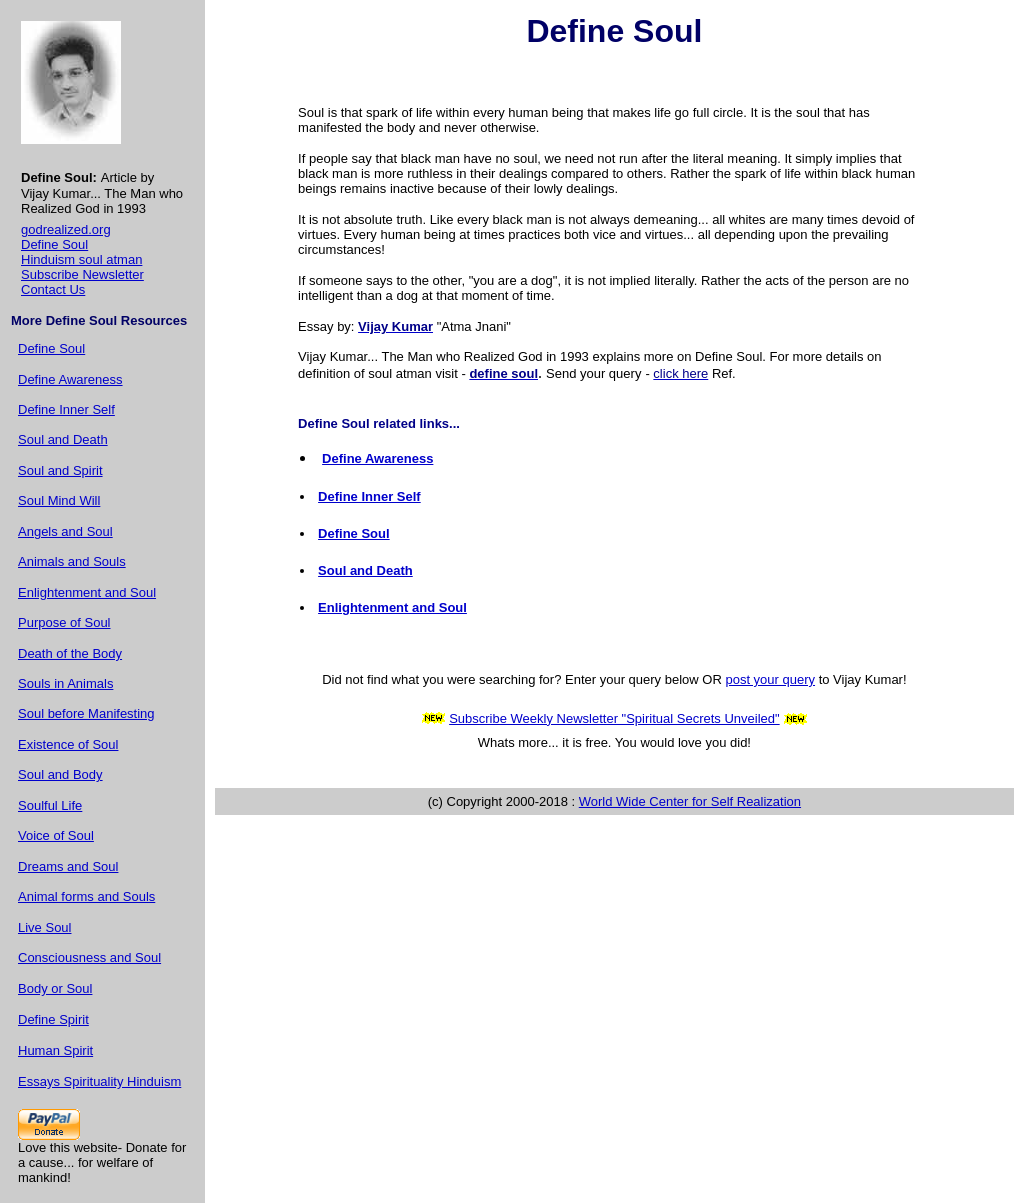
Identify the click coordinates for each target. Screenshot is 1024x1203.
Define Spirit (53, 1019)
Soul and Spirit (60, 470)
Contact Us (53, 289)
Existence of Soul (68, 744)
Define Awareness (70, 379)
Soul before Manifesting (86, 713)
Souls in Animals (65, 683)
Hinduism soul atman (81, 259)
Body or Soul (55, 988)
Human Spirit (55, 1050)
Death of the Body (70, 653)
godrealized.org (66, 229)
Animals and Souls (72, 561)
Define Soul (54, 244)
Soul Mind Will (59, 500)
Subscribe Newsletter (82, 274)
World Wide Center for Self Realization (690, 801)
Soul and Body (60, 774)
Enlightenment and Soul (87, 592)
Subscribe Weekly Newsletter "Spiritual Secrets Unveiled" (614, 718)
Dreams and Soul (68, 866)
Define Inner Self (66, 409)
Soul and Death (63, 439)
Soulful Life (50, 805)
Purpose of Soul (64, 622)
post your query (770, 679)
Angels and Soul (65, 531)
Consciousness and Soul (89, 957)
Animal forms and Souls (86, 896)
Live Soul (44, 927)
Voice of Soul (56, 835)
